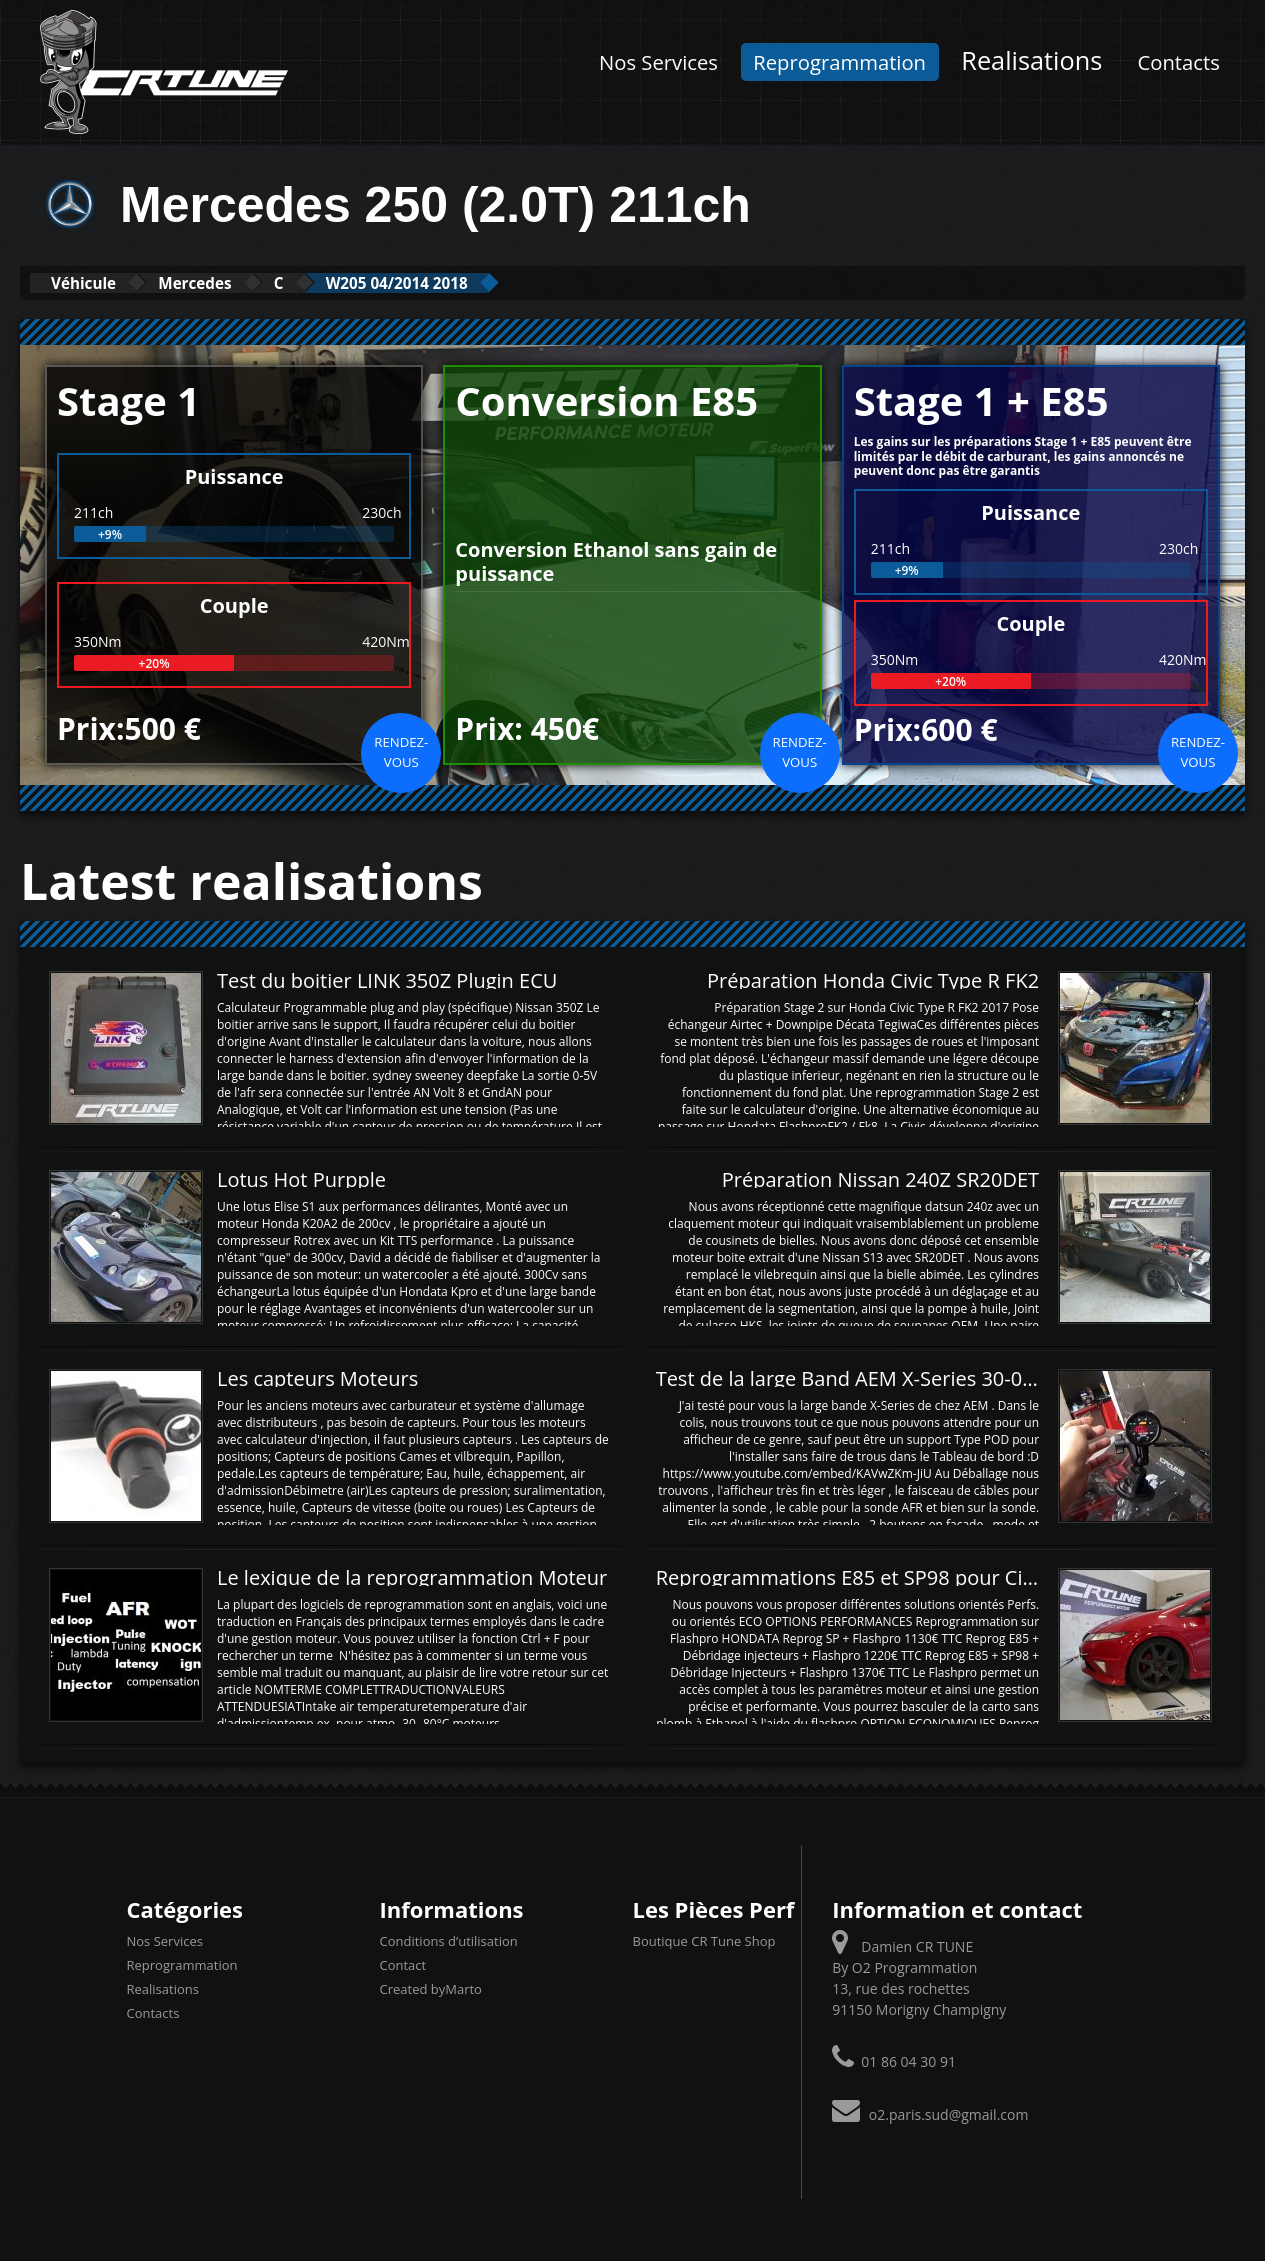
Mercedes (234, 282)
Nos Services (658, 62)
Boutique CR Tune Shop (704, 1939)
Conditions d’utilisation (449, 1939)
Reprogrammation (839, 62)
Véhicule (96, 282)
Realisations (1031, 60)
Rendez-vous (401, 750)
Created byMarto (431, 1987)
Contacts (1179, 62)
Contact (403, 1963)
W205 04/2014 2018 (484, 282)
